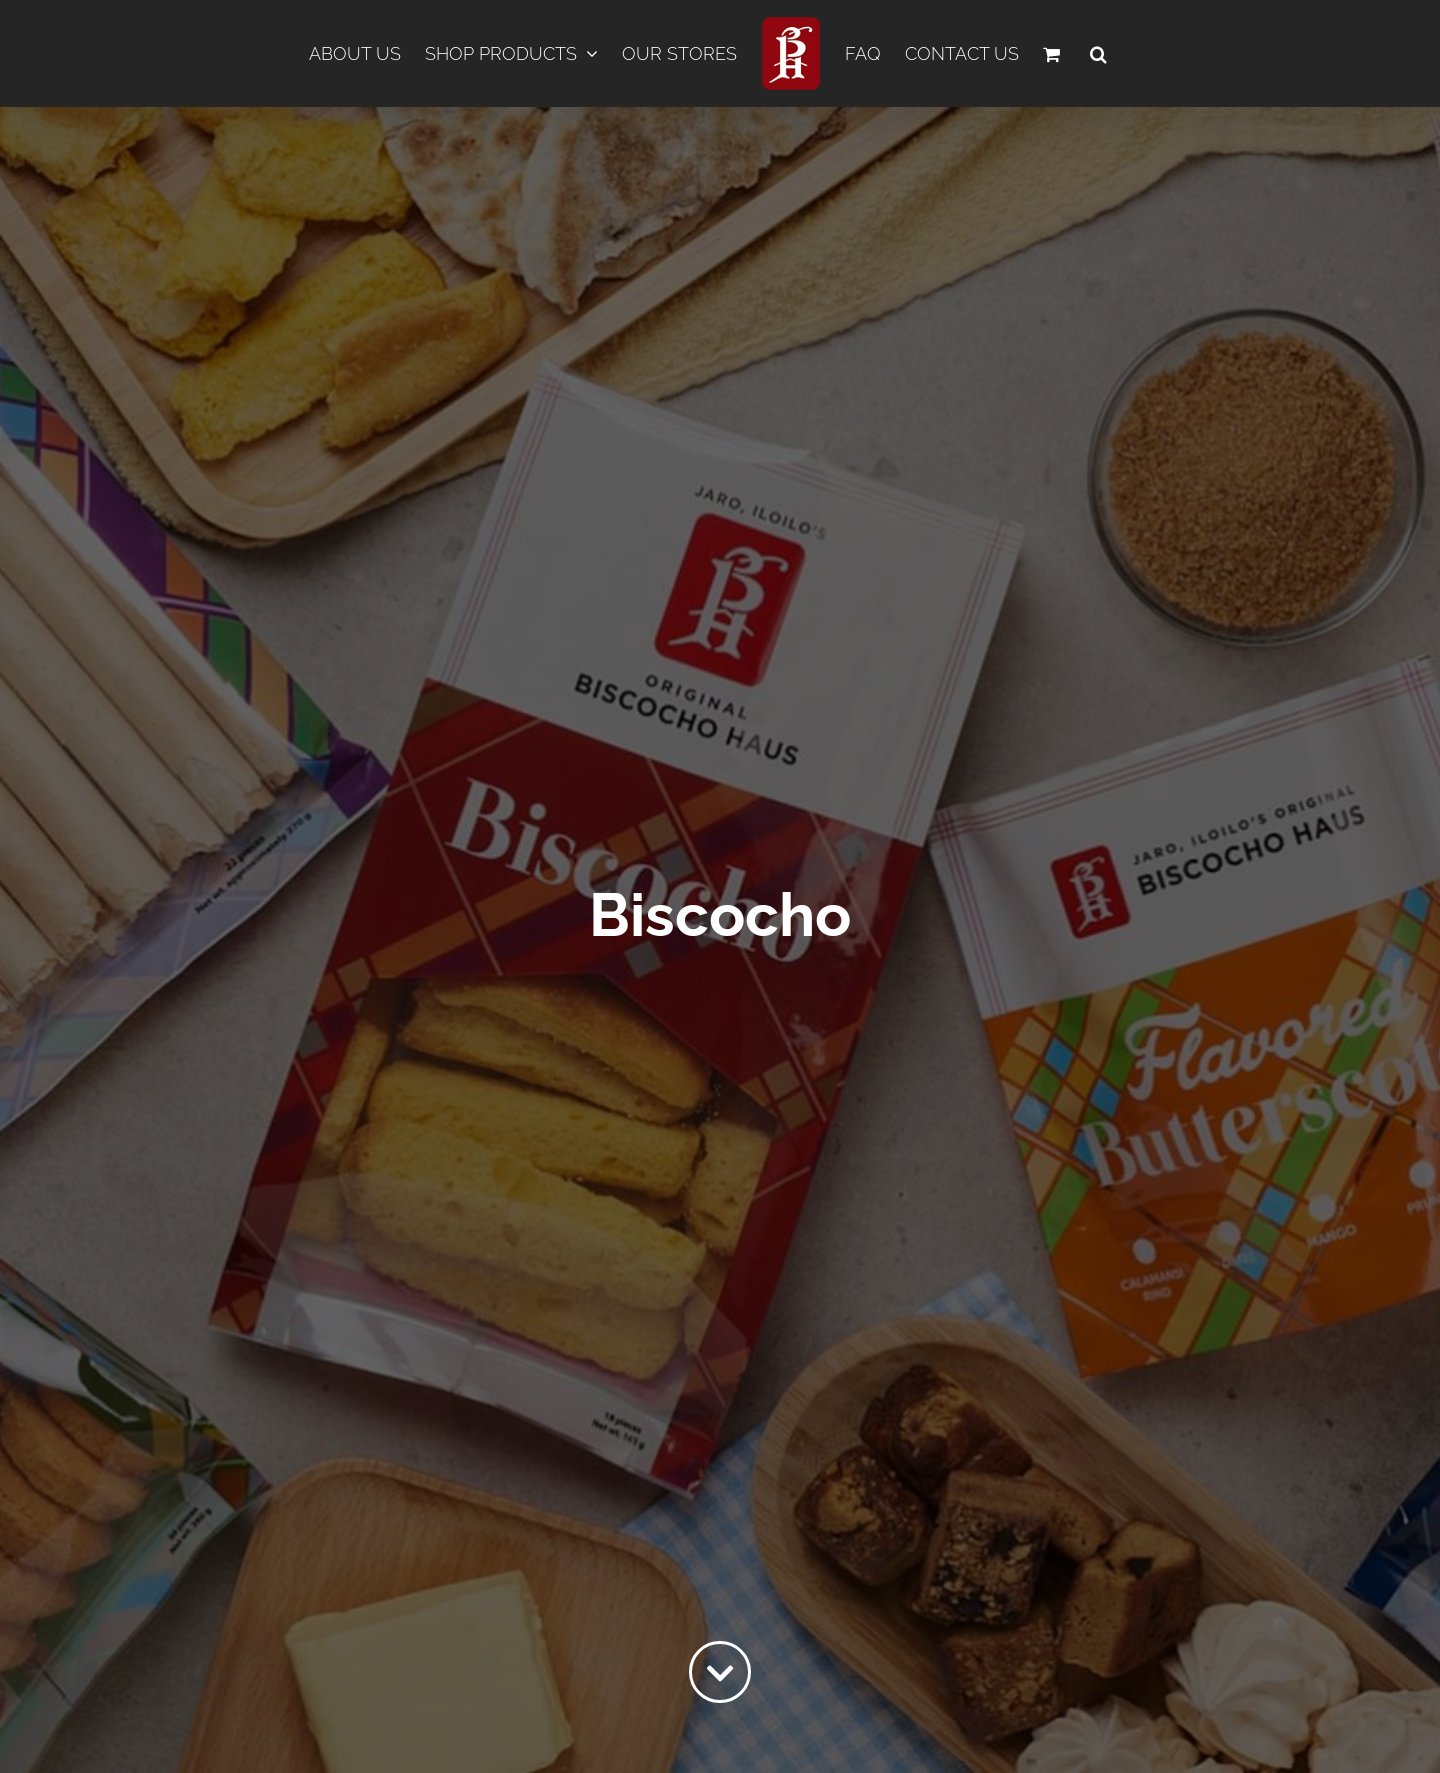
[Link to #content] (720, 1672)
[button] (1098, 54)
